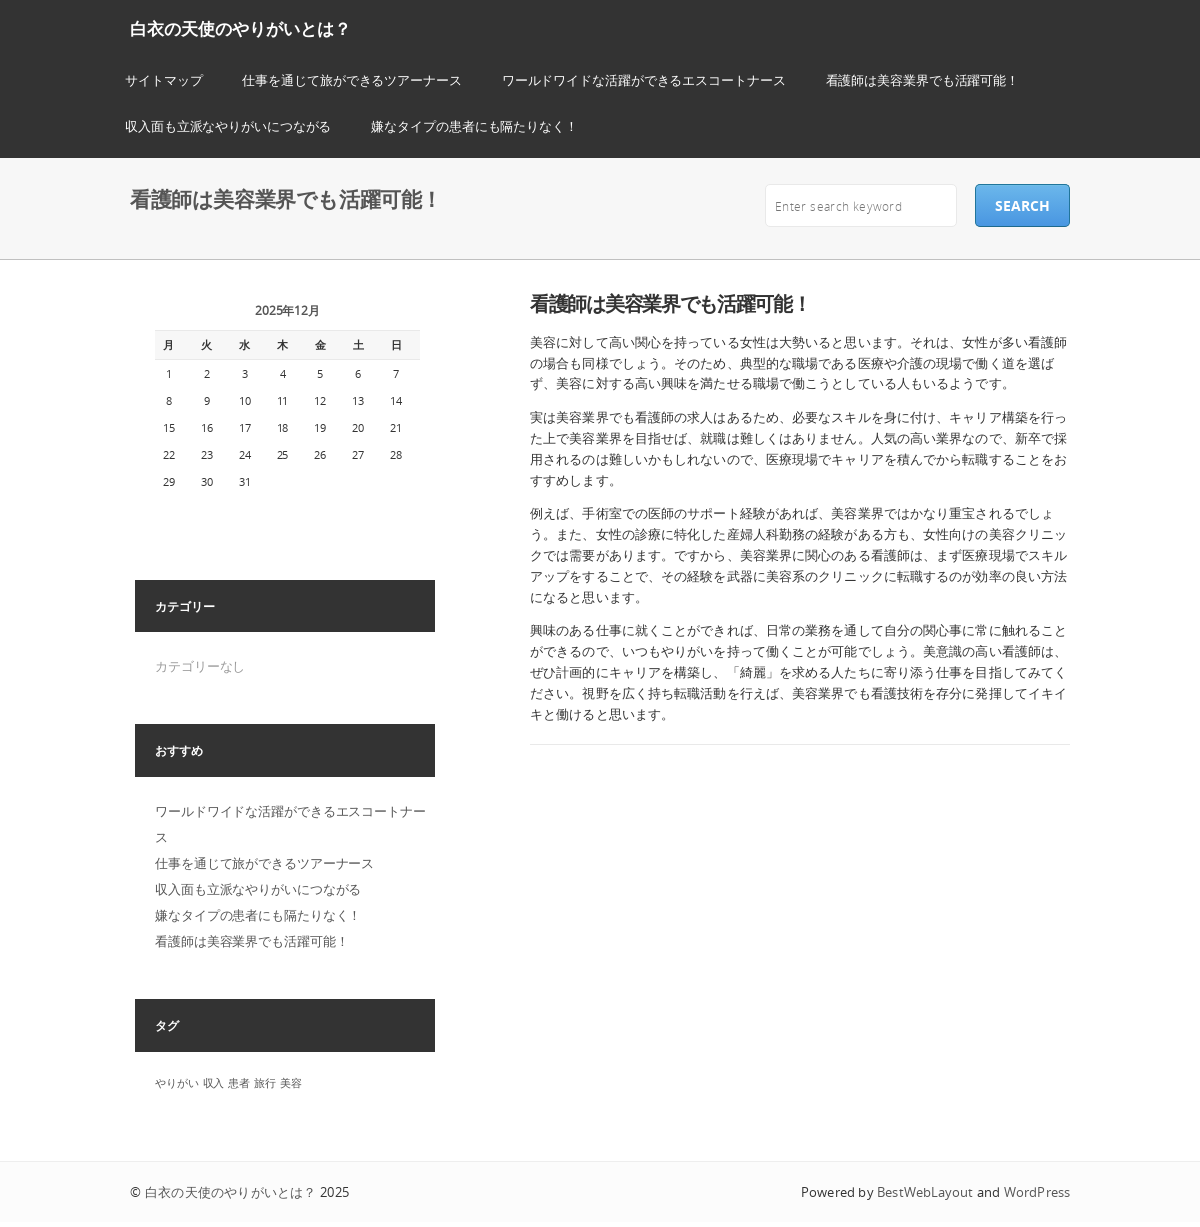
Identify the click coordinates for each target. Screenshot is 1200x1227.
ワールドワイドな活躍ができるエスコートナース (644, 80)
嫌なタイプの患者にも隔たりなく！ (474, 126)
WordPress (1037, 1192)
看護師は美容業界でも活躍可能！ (923, 80)
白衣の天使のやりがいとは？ (240, 28)
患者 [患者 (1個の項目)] (239, 1083)
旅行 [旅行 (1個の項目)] (265, 1083)
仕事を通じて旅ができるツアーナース (351, 80)
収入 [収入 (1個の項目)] (214, 1083)
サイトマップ (163, 80)
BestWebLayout (925, 1192)
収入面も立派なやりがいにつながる (228, 126)
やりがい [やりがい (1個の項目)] (177, 1083)
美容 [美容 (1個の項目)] (291, 1083)
